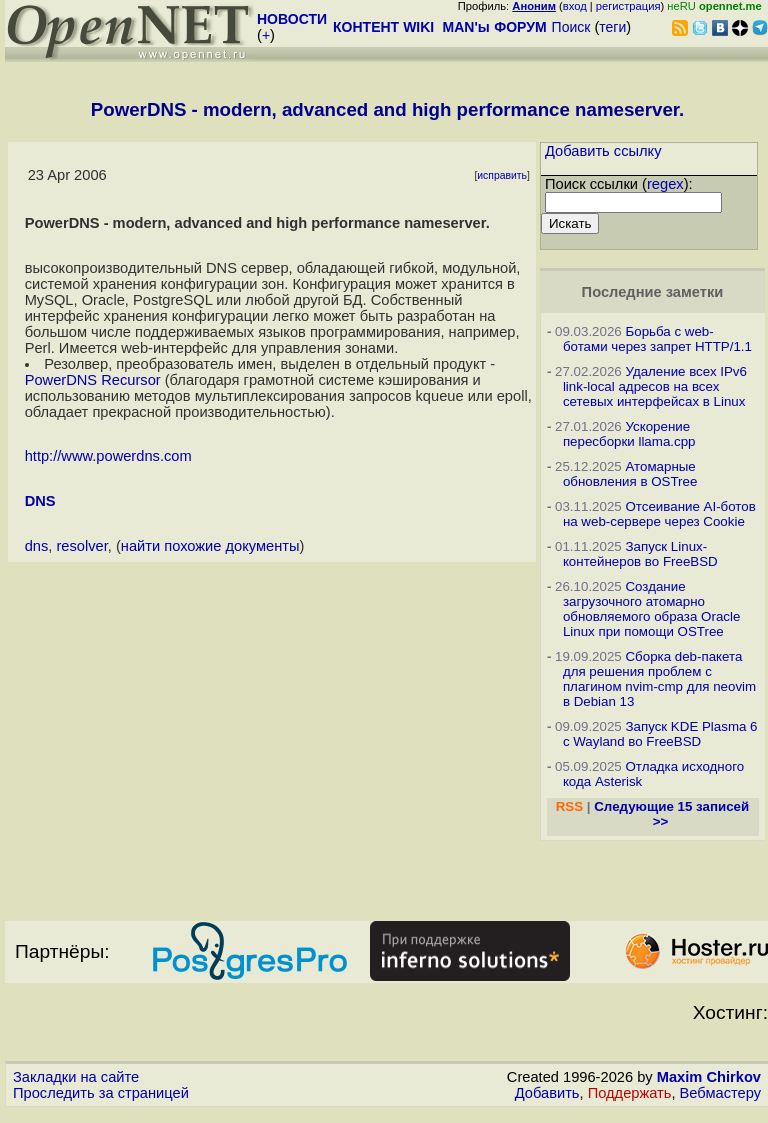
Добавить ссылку (603, 151)
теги (612, 27)
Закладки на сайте (76, 1077)
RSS (569, 806)
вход (575, 6)
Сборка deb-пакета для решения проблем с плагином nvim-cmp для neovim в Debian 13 (659, 679)
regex (665, 184)
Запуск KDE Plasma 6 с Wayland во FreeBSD (660, 734)
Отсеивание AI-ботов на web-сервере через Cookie (659, 514)
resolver (81, 546)
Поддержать (630, 1093)
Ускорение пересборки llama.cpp (629, 434)
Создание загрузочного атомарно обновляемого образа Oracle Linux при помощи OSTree (651, 609)
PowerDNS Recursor (93, 380)
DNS (40, 501)
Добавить (547, 1093)
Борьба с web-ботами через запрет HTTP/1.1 (657, 339)
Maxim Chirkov (709, 1077)
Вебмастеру (720, 1093)
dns (37, 546)
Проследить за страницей (101, 1093)
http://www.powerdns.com (108, 456)
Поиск (571, 27)
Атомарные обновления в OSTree (630, 474)
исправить (502, 175)
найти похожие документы (210, 546)
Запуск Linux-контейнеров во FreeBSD (640, 554)
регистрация (628, 6)
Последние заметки (653, 292)
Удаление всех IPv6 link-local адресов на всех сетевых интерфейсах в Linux (655, 386)
